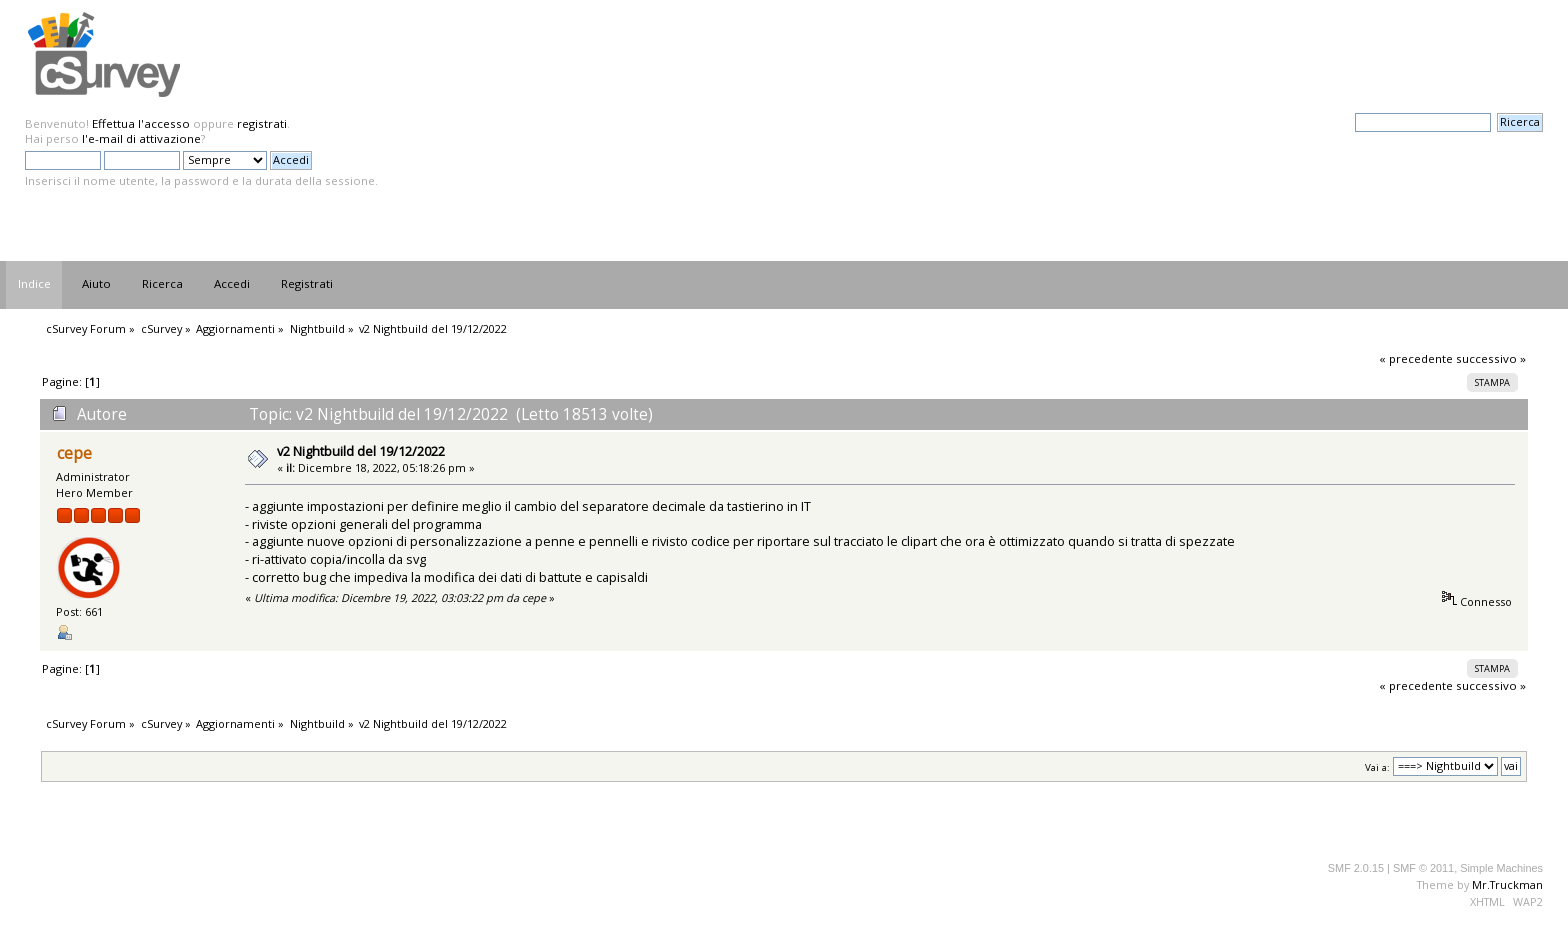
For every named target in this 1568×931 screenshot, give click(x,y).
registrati (262, 123)
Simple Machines (1501, 868)
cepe (74, 453)
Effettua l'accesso (141, 123)
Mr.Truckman (1507, 884)
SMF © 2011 (1423, 868)
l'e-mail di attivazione (141, 138)
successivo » (1491, 358)
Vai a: (1377, 766)
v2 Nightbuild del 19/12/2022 (361, 451)
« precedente (1416, 358)
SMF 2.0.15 (1356, 868)
